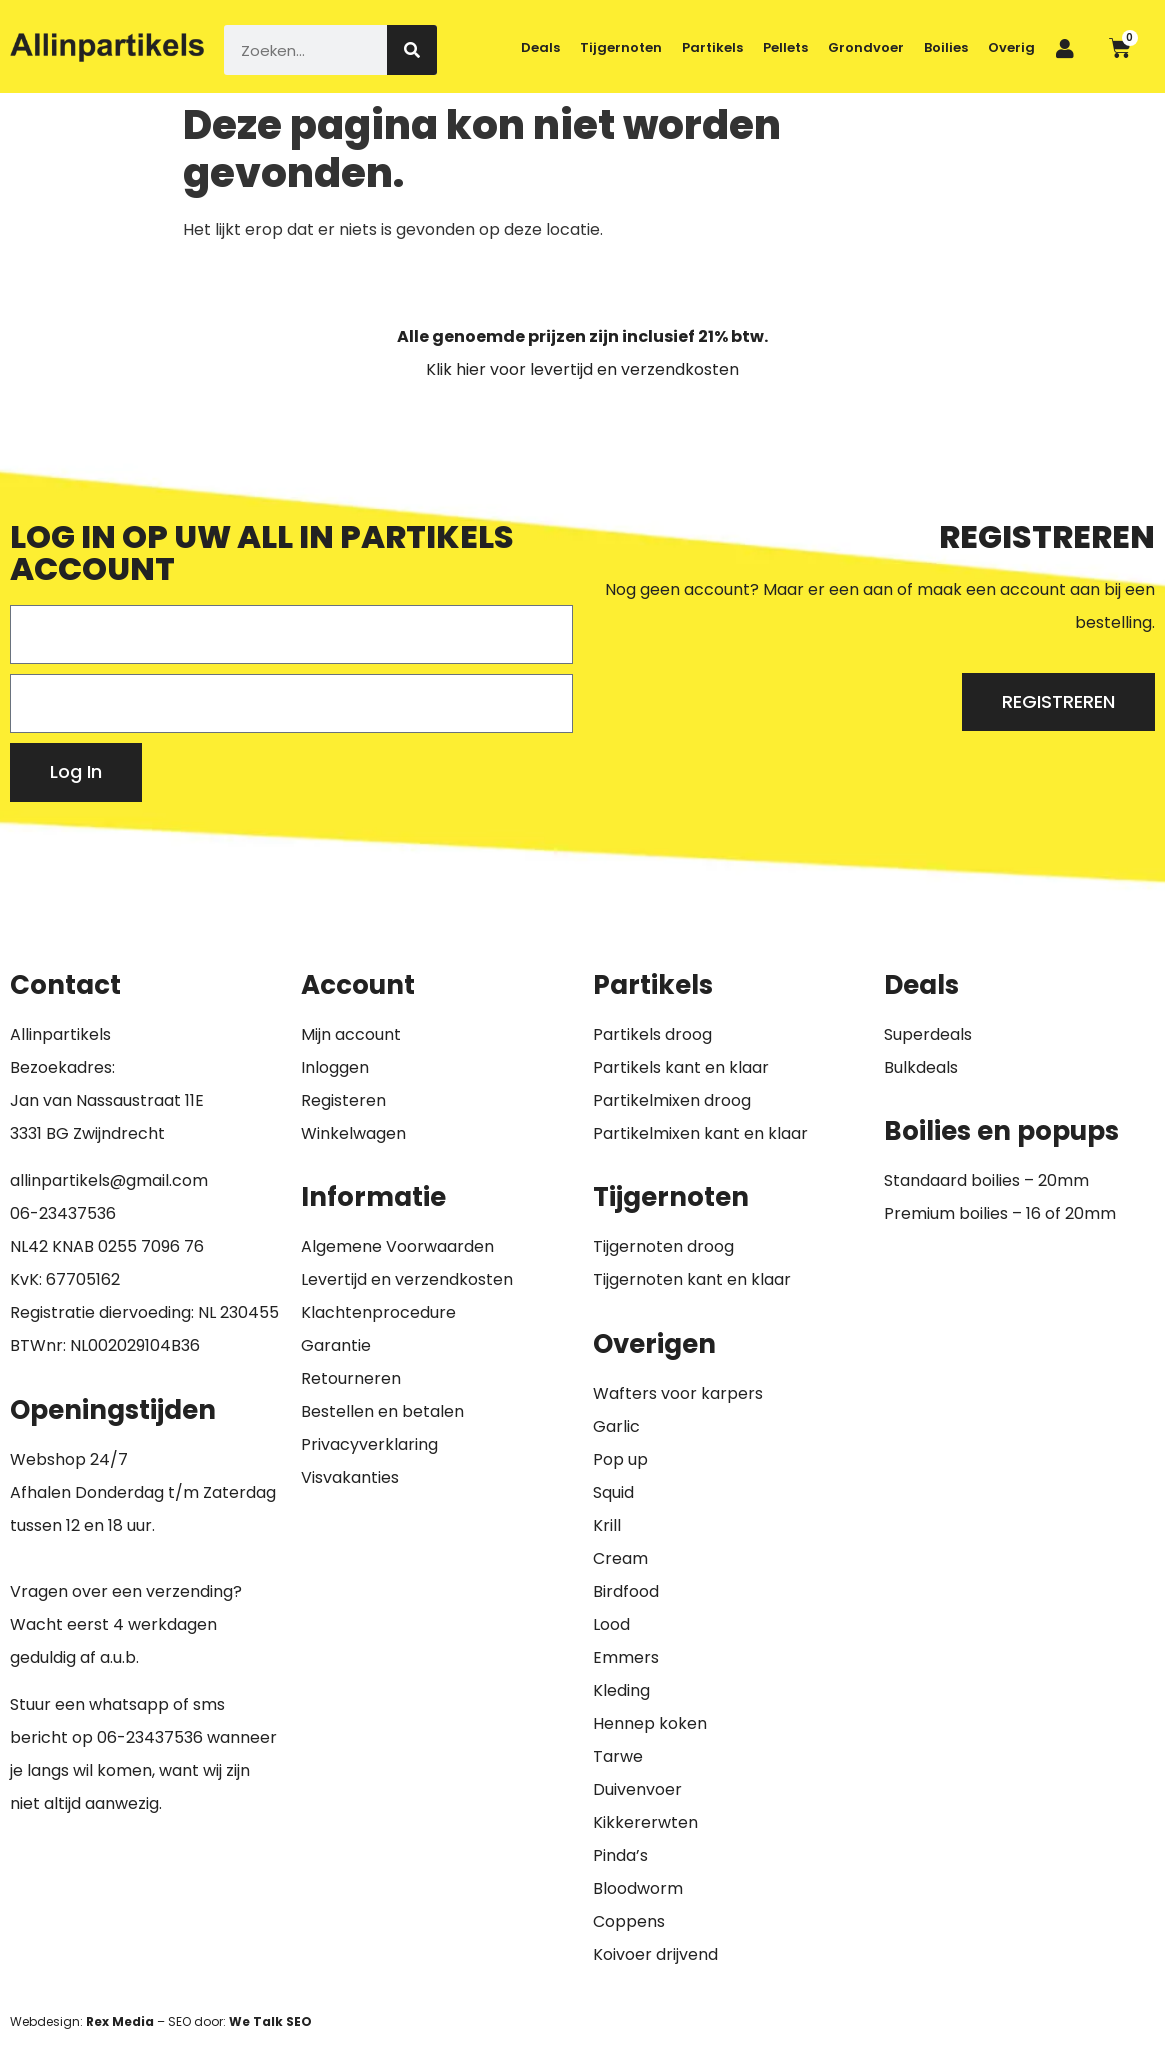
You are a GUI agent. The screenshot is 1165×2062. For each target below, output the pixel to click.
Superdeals (928, 1034)
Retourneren (351, 1378)
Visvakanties (350, 1477)
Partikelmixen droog (672, 1100)
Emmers (626, 1657)
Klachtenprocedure (378, 1312)
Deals (540, 47)
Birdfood (626, 1591)
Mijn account (351, 1034)
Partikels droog (652, 1034)
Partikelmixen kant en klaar (700, 1133)
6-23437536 (68, 1213)
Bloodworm (638, 1888)
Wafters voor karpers (678, 1393)
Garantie (336, 1345)
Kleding (621, 1690)
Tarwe (618, 1756)
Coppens (629, 1921)
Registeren (343, 1100)
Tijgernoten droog (663, 1246)
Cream (620, 1558)
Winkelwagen (353, 1133)
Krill (607, 1525)
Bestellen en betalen (382, 1411)
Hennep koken (650, 1723)
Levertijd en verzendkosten (407, 1279)
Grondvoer (866, 47)
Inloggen (335, 1067)
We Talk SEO (270, 2021)
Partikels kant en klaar (681, 1067)
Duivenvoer (637, 1789)
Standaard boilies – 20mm (986, 1180)
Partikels (712, 47)
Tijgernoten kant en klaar (692, 1279)
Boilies (946, 47)
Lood (611, 1624)
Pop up (620, 1459)
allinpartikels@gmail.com (109, 1180)
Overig (1011, 47)
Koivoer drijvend (655, 1954)
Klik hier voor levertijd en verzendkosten (582, 369)
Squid (613, 1492)
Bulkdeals (921, 1067)
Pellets (785, 47)
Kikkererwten (645, 1822)
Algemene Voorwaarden (397, 1246)
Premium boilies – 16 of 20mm (1000, 1213)
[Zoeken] (412, 50)
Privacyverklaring (369, 1444)
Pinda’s (620, 1855)
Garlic (616, 1426)
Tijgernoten (621, 47)
